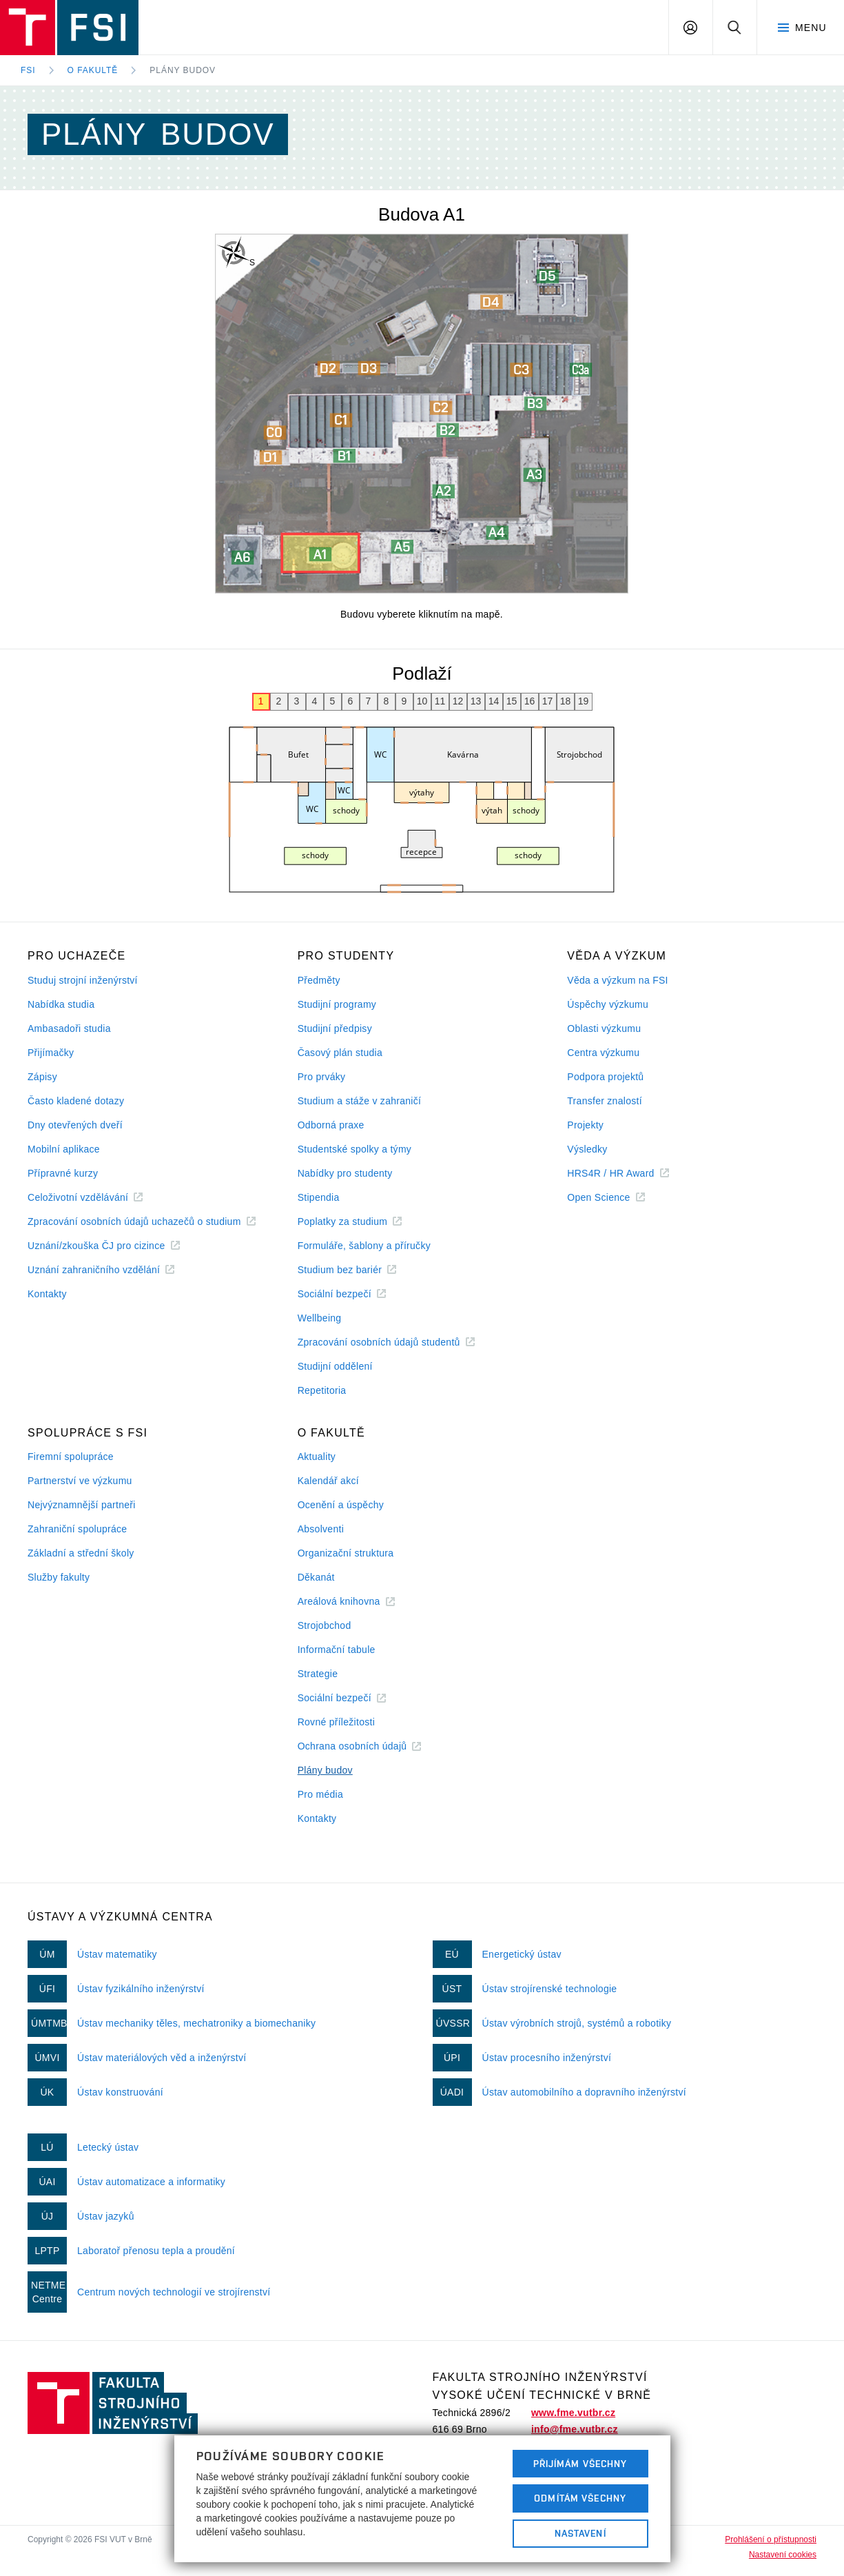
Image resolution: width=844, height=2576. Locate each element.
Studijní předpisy (335, 1028)
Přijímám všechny (580, 2463)
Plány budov (183, 70)
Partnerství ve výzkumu (80, 1480)
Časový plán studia (340, 1052)
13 (476, 701)
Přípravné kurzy (63, 1173)
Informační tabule (336, 1649)
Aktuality (317, 1456)
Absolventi (321, 1528)
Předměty (319, 980)
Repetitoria (322, 1390)
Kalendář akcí (328, 1480)
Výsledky (587, 1149)
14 (494, 701)
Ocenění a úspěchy (341, 1504)
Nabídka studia (61, 1004)
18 (565, 701)
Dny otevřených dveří (75, 1124)
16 (529, 701)
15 (511, 701)
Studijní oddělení (335, 1366)
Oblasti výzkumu (604, 1028)
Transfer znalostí (604, 1100)
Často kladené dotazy (76, 1100)
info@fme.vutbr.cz (574, 2429)
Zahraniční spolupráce (77, 1528)
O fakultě (93, 70)
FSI (28, 70)
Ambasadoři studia (69, 1028)
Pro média (320, 1794)
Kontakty (47, 1293)
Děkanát (316, 1577)
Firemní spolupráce (71, 1456)
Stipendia (319, 1197)
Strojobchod (324, 1625)
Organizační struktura (346, 1553)
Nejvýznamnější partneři (82, 1504)
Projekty (585, 1124)
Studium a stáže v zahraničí (360, 1100)
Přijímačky (51, 1052)
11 (440, 701)
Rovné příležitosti (336, 1721)
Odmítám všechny (580, 2498)
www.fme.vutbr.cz (573, 2412)
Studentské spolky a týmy (354, 1149)
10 (422, 701)
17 (547, 701)
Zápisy (42, 1076)
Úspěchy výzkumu (607, 1004)
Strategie (318, 1673)
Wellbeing (320, 1318)
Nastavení (580, 2533)
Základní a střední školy (81, 1553)
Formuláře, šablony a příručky (364, 1245)
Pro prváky (322, 1076)
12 (458, 701)
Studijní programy (337, 1004)
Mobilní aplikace (64, 1149)
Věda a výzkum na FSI (617, 980)
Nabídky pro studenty (345, 1173)
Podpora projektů (605, 1076)
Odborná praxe (331, 1124)
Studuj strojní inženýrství (83, 980)
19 (583, 701)
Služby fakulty (59, 1577)
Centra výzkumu (603, 1052)
